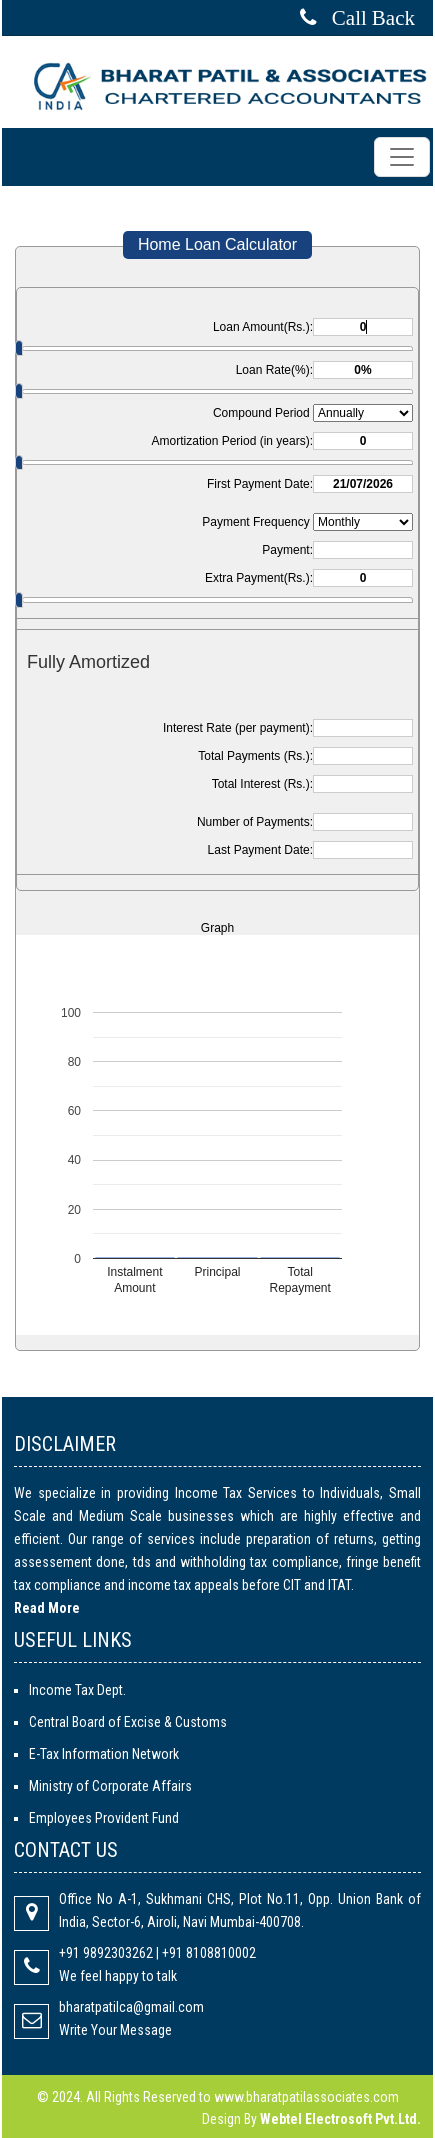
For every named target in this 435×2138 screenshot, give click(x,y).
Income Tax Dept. (77, 1690)
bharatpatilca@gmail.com (131, 2007)
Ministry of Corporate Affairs (110, 1786)
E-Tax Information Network (104, 1754)
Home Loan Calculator (217, 244)
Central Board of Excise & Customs (128, 1722)
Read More (47, 1608)
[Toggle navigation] (402, 157)
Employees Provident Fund (104, 1818)
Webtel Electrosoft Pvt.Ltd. (340, 2119)
